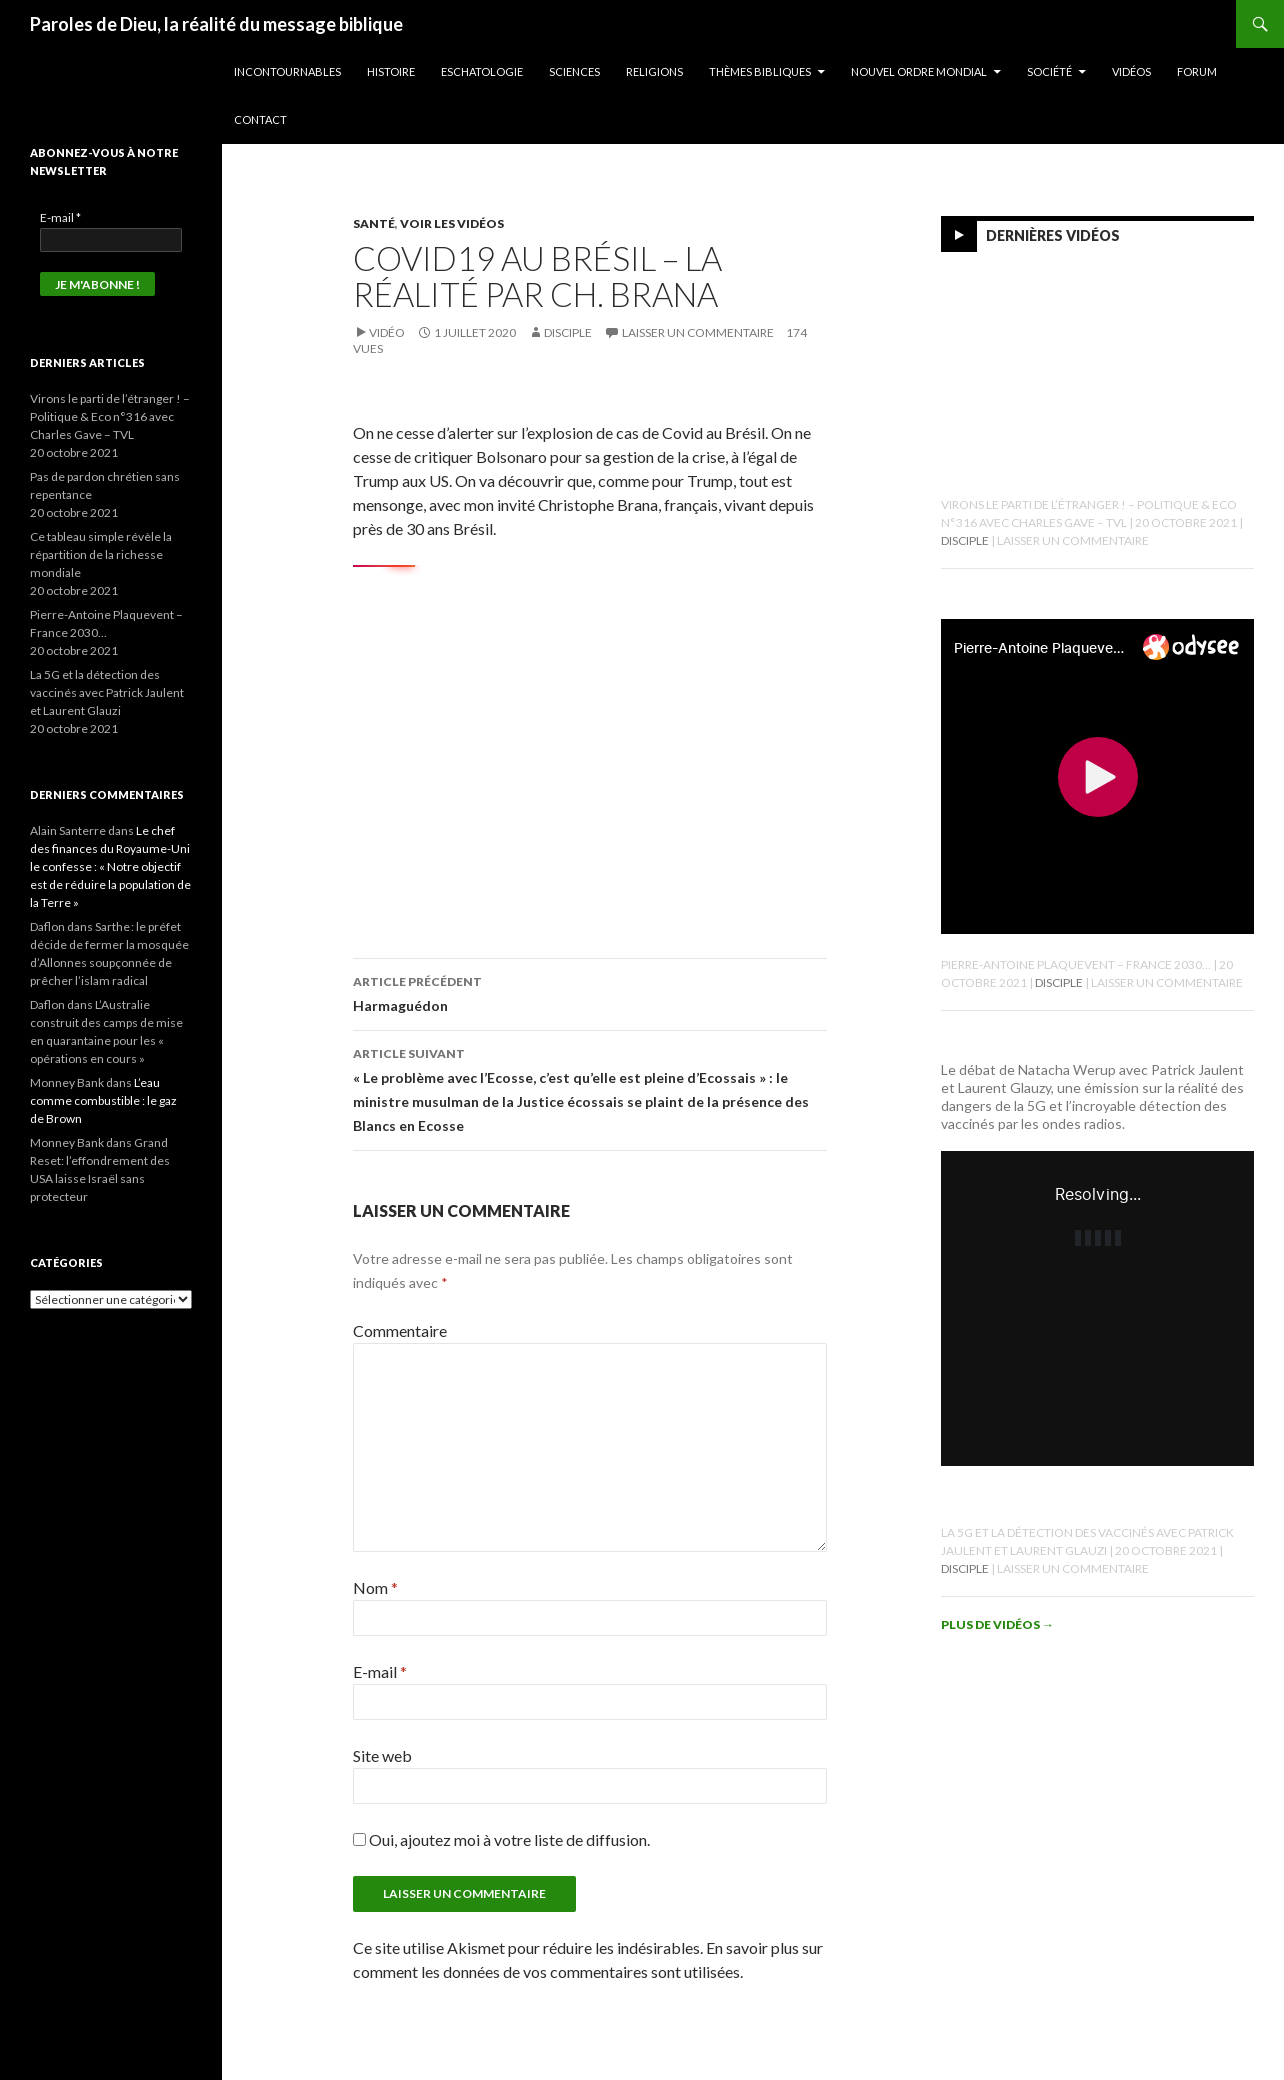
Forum (1197, 71)
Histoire (391, 71)
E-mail (380, 1671)
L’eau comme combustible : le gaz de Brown (103, 1100)
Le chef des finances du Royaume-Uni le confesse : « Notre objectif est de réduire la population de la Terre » (110, 866)
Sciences (574, 71)
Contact (260, 119)
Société (1049, 71)
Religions (654, 71)
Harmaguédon (590, 992)
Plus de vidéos (997, 1624)
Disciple (568, 332)
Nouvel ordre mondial (919, 71)
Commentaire (400, 1330)
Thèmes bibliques (760, 71)
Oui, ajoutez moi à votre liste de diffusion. (501, 1839)
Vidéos (1131, 71)
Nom (375, 1587)
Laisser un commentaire (698, 332)
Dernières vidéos (1053, 235)
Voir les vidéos (452, 223)
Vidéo (387, 332)
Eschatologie (482, 71)
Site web (382, 1755)
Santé (374, 223)
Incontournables (287, 71)
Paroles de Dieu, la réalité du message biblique (216, 24)
